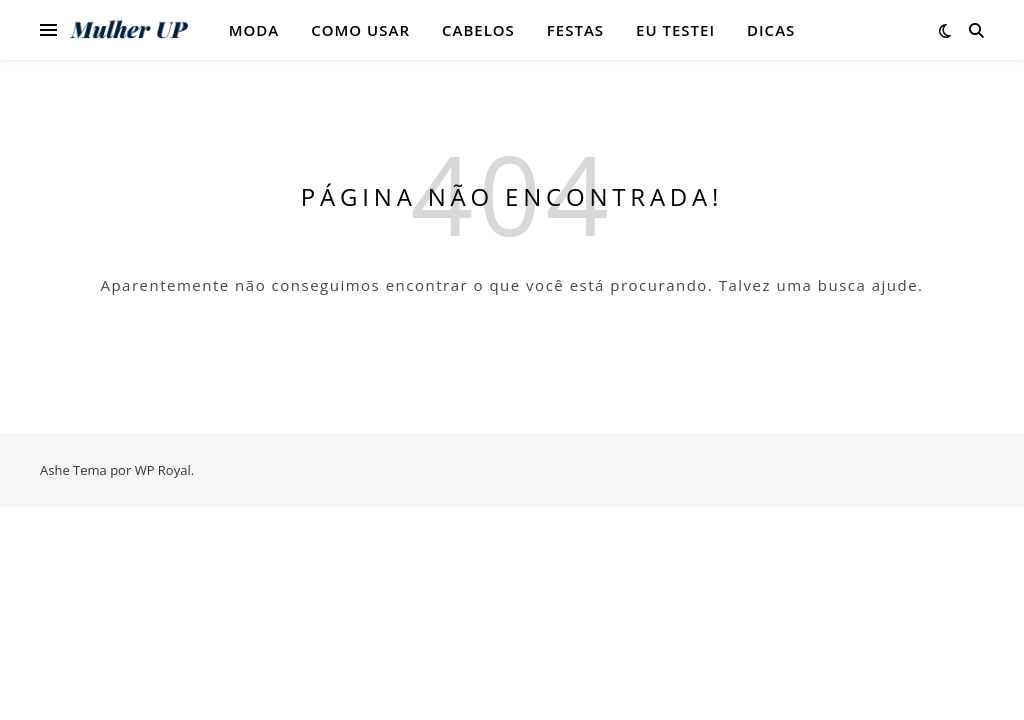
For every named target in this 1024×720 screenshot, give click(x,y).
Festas (575, 30)
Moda (254, 30)
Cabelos (478, 30)
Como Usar (360, 30)
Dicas (771, 30)
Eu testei (675, 30)
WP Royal (163, 470)
